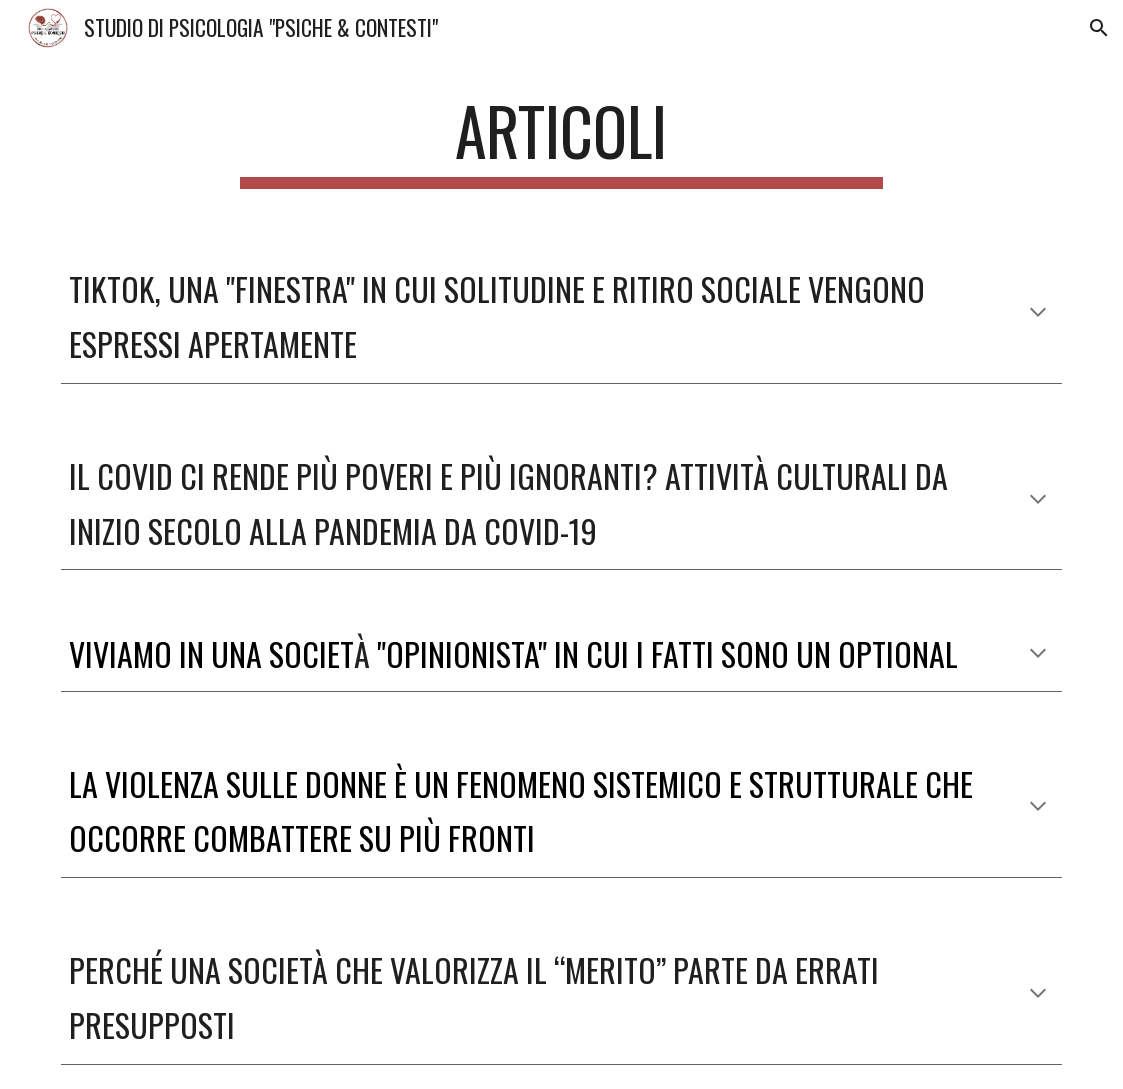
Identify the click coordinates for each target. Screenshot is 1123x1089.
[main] (561, 140)
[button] (1099, 28)
